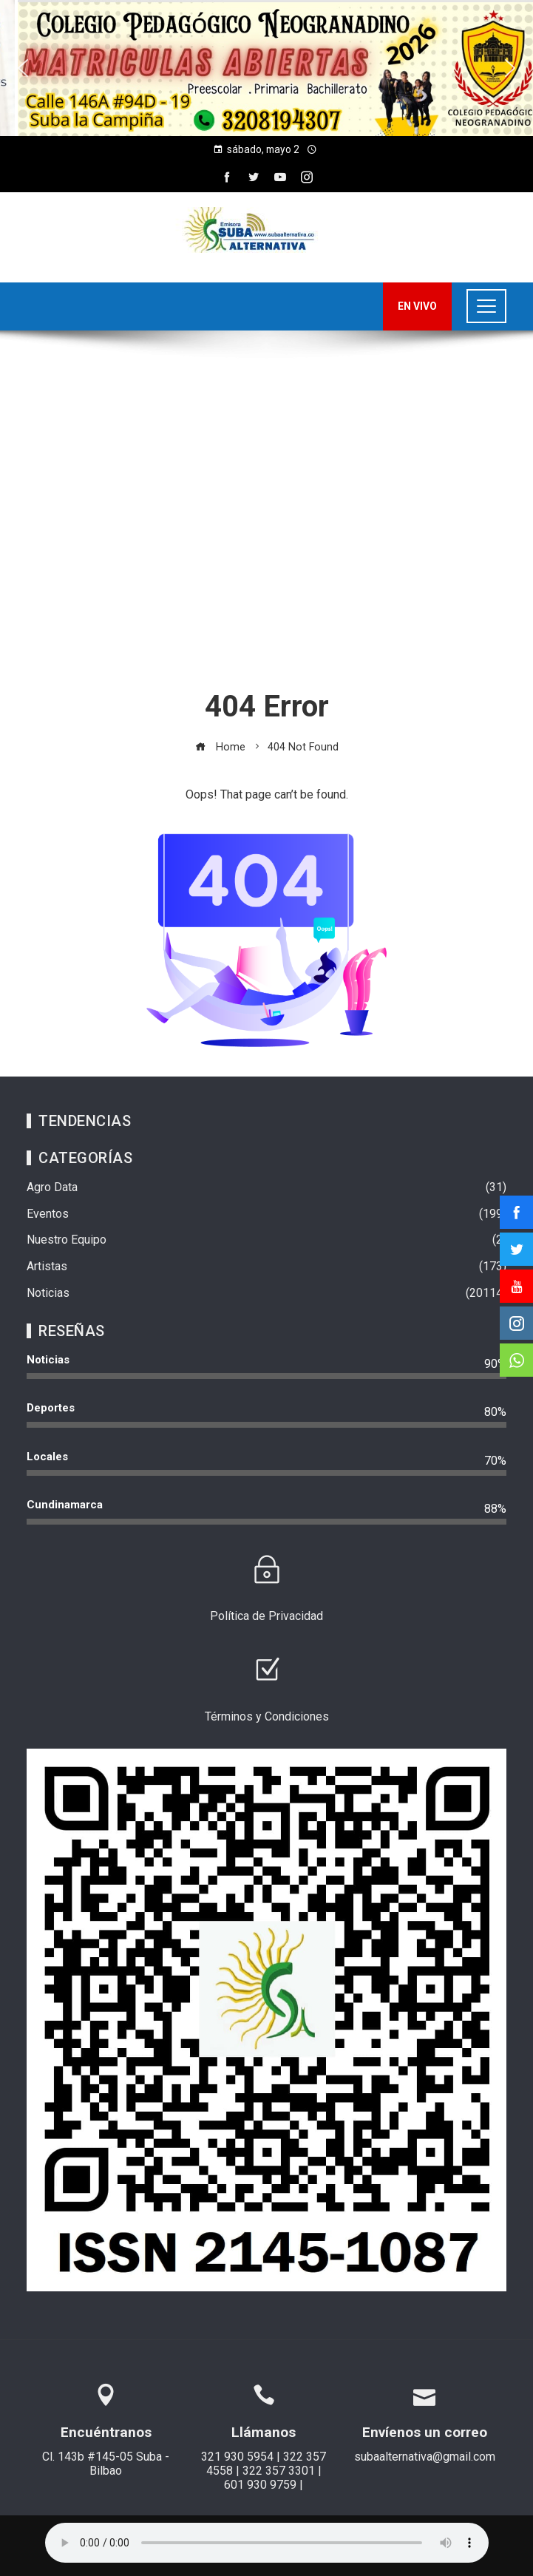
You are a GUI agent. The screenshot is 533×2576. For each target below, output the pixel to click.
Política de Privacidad (266, 1616)
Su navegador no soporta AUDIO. (267, 2543)
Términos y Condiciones (267, 1716)
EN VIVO (417, 306)
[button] (23, 68)
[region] (266, 68)
